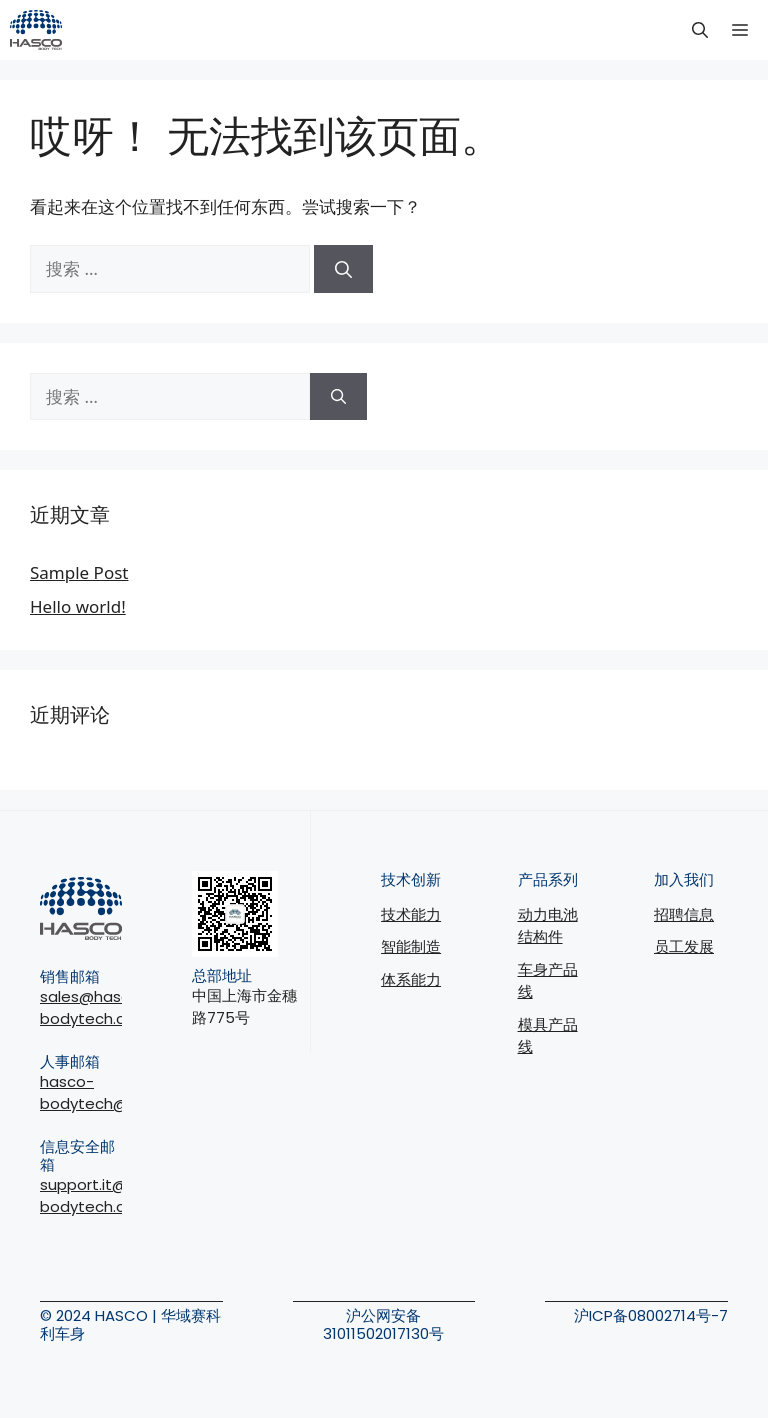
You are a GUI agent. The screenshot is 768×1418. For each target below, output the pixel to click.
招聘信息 (684, 914)
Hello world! (78, 606)
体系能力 (411, 979)
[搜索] (343, 269)
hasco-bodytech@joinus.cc (115, 1093)
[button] (700, 30)
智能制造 (411, 946)
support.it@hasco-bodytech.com (110, 1196)
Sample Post (79, 572)
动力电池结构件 (548, 926)
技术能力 (411, 914)
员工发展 (684, 946)
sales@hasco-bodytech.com (95, 1008)
